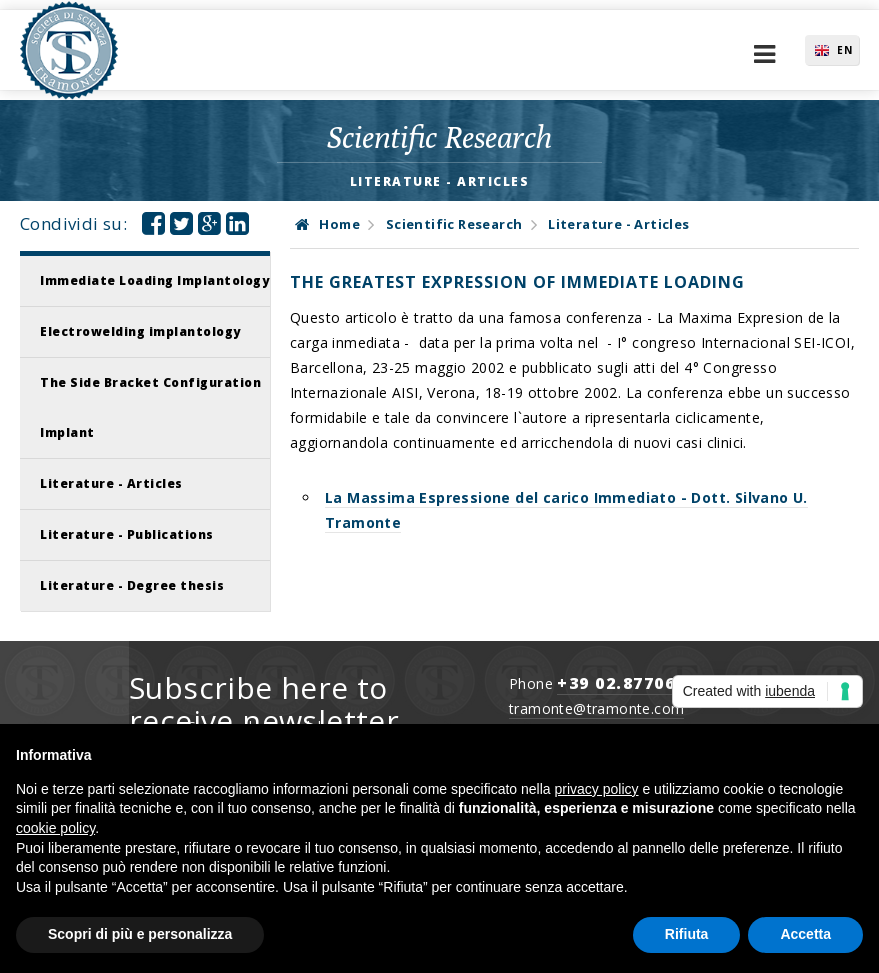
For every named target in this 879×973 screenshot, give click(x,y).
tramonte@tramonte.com (596, 708)
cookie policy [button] (55, 828)
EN (845, 50)
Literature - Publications (127, 534)
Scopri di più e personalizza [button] (140, 934)
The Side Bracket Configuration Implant (150, 407)
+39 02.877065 (621, 683)
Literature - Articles (111, 483)
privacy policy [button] (597, 789)
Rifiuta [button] (687, 934)
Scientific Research (454, 224)
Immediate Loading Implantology (154, 280)
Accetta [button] (805, 934)
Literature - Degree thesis (132, 585)
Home (327, 224)
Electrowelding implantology (140, 331)
